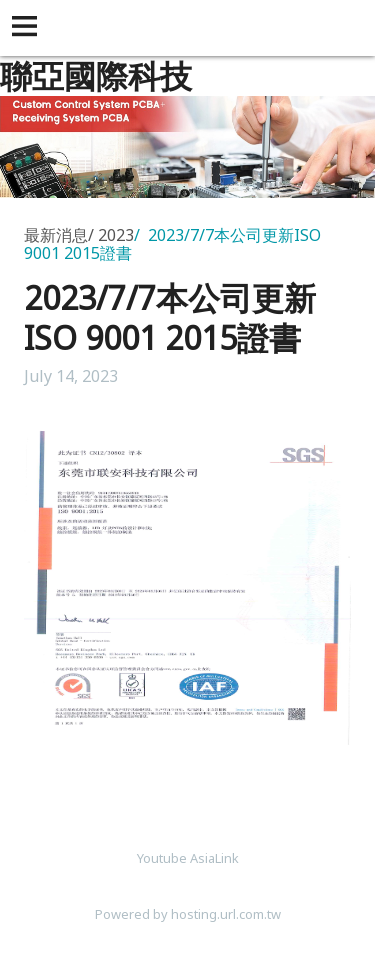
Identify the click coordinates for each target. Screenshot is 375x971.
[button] (28, 28)
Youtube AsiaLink (188, 858)
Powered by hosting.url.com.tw (188, 914)
